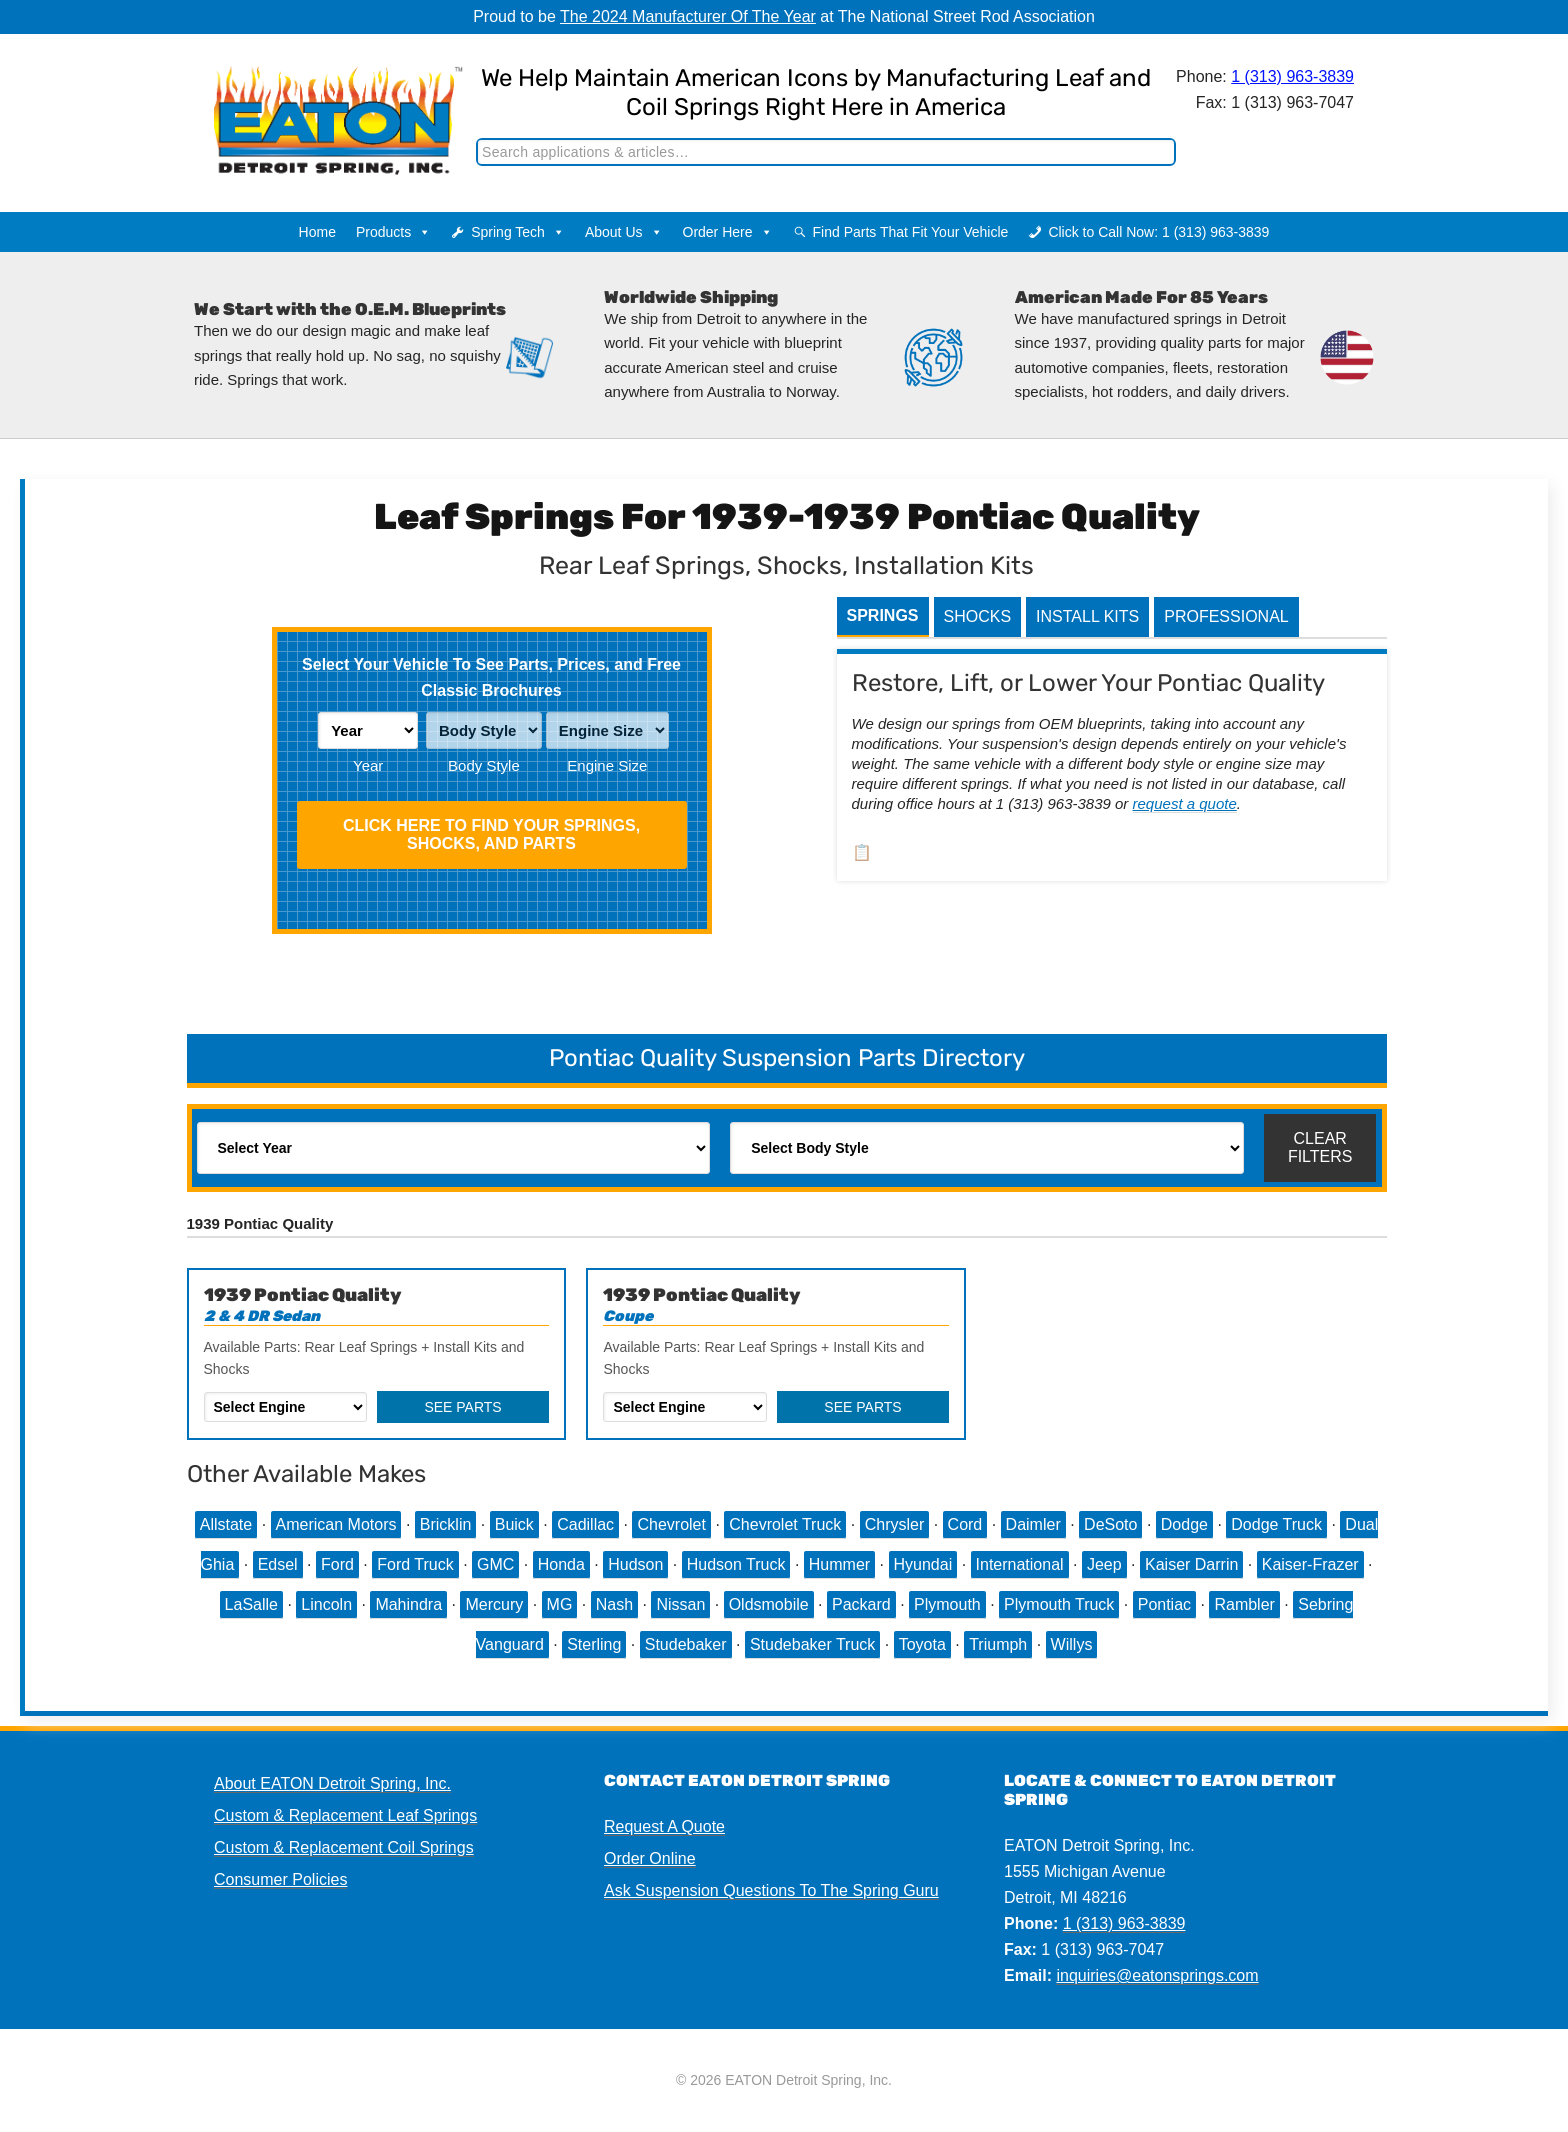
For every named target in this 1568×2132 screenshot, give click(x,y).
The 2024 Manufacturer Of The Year (688, 16)
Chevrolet (671, 1524)
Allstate (226, 1524)
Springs (883, 615)
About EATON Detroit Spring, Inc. (332, 1783)
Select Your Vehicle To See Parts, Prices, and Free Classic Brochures (491, 677)
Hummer (839, 1564)
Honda (561, 1564)
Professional (1226, 616)
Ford (337, 1564)
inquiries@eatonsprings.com (1157, 1975)
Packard (861, 1604)
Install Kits (1087, 616)
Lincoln (326, 1604)
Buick (514, 1524)
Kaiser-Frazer (1310, 1564)
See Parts (462, 1407)
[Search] (826, 152)
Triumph (998, 1644)
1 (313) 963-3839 (1292, 76)
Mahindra (408, 1604)
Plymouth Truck (1059, 1604)
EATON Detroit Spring (317, 101)
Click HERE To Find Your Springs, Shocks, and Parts (491, 834)
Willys (1072, 1644)
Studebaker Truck (812, 1644)
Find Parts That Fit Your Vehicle (911, 232)
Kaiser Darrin (1191, 1564)
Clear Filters (1320, 1147)
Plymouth (947, 1604)
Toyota (922, 1644)
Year (368, 765)
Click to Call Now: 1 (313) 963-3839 (1158, 232)
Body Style (484, 765)
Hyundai (923, 1564)
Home (317, 232)
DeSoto (1110, 1524)
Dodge (1184, 1524)
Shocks (978, 616)
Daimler (1033, 1524)
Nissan (680, 1604)
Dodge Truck (1276, 1524)
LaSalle (251, 1604)
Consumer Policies (280, 1879)
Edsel (278, 1564)
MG (560, 1604)
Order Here (728, 232)
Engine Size (607, 765)
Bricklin (446, 1524)
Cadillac (585, 1524)
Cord (965, 1524)
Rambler (1244, 1604)
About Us (624, 232)
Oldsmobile (769, 1604)
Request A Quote (664, 1826)
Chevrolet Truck (785, 1524)
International (1020, 1564)
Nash (614, 1604)
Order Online (650, 1858)
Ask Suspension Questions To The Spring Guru (771, 1890)
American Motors (336, 1524)
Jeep (1104, 1564)
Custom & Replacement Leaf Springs (345, 1815)
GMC (495, 1564)
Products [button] (393, 232)
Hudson (635, 1564)
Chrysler (895, 1524)
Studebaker (686, 1644)
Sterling (594, 1644)
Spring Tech (518, 232)
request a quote (1185, 803)
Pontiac (1164, 1604)
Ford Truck (415, 1564)
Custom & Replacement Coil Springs (344, 1847)
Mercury (494, 1604)
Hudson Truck (736, 1564)
